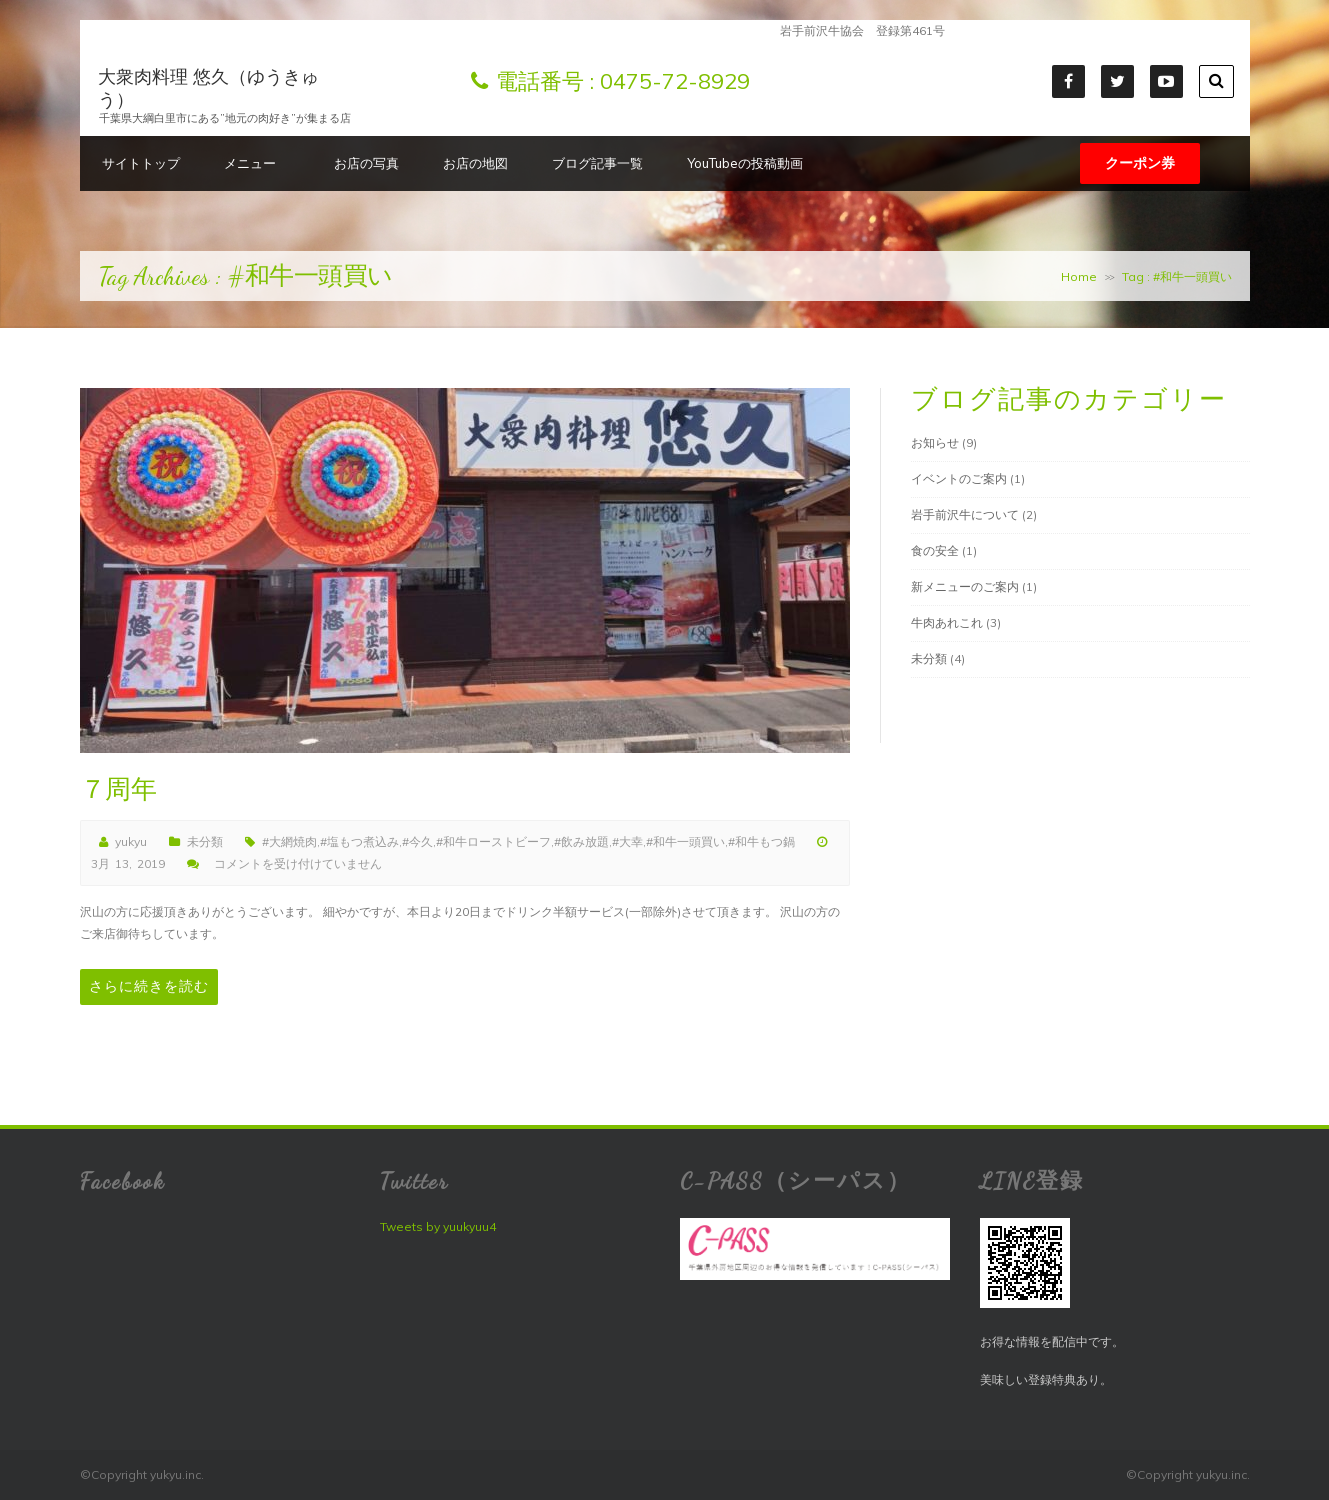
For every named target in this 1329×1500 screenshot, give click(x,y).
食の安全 (935, 550)
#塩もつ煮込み (359, 841)
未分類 (205, 841)
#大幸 (627, 841)
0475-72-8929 (675, 81)
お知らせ (935, 442)
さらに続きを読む (149, 986)
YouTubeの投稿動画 (745, 163)
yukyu (131, 841)
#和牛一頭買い (685, 841)
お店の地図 (475, 163)
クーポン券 (1140, 163)
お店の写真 (366, 163)
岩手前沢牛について (965, 514)
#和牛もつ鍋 (761, 841)
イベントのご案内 (959, 478)
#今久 (417, 841)
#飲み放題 (581, 841)
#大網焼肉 (289, 841)
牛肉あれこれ (947, 622)
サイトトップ (141, 163)
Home (1079, 276)
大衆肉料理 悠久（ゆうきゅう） (208, 88)
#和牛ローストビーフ (493, 841)
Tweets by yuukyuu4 (438, 1226)
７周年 (118, 789)
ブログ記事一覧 (597, 163)
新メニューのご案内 (965, 586)
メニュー (257, 163)
